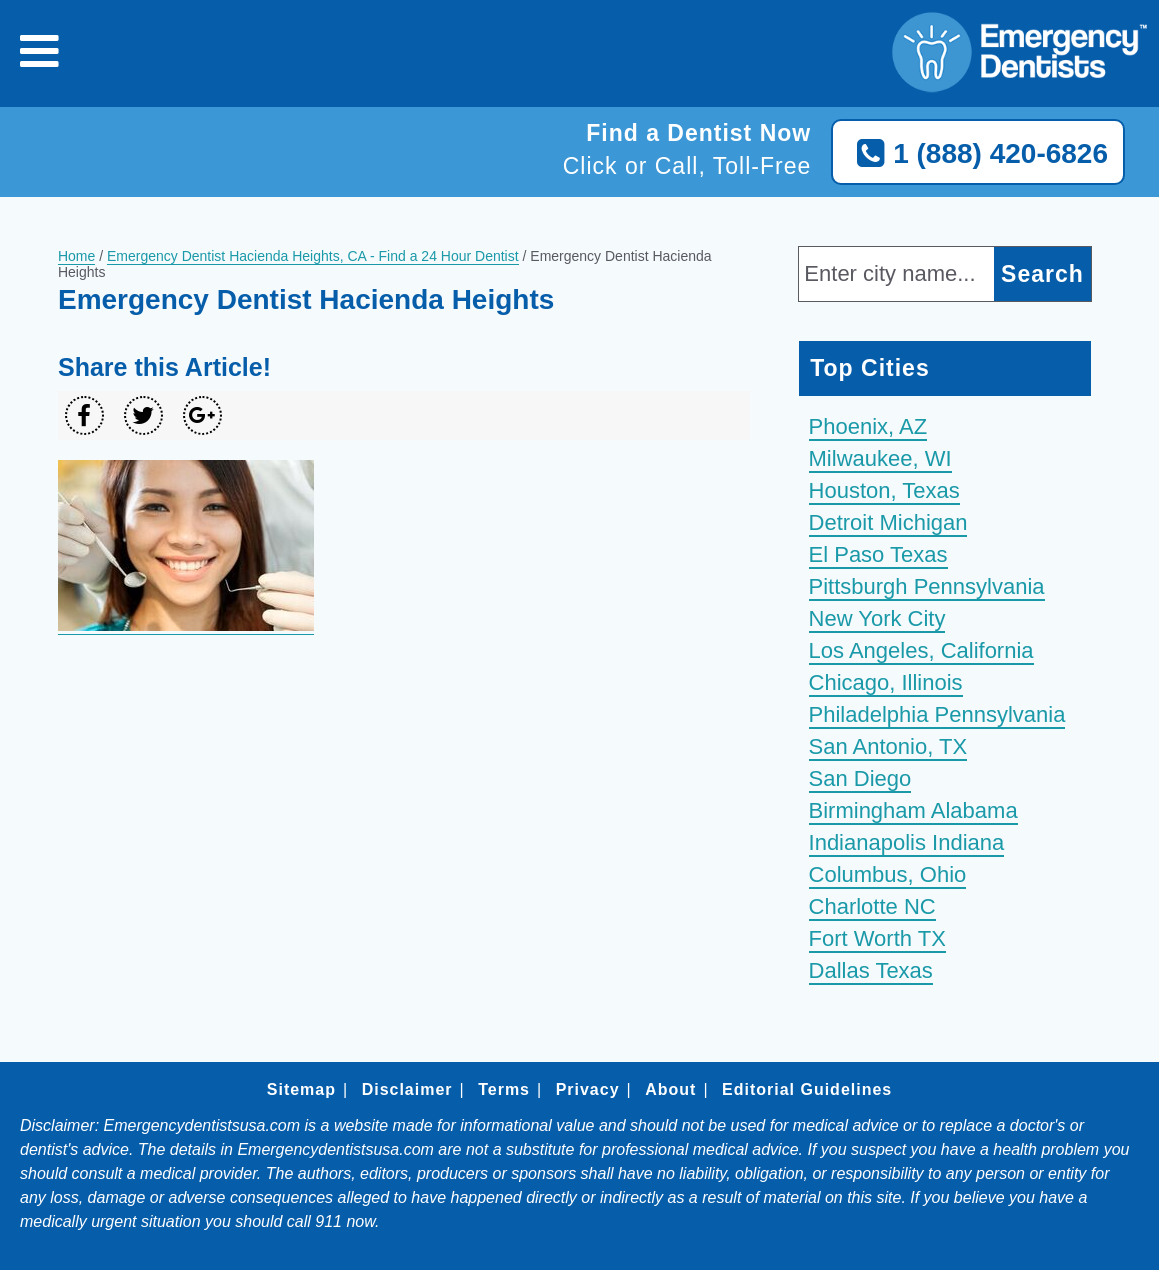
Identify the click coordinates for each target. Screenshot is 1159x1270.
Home (76, 256)
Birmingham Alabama (913, 810)
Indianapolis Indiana (907, 842)
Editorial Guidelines (807, 1089)
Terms (504, 1089)
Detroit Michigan (888, 522)
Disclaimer (407, 1089)
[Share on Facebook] (84, 415)
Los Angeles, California (921, 650)
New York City (877, 618)
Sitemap (301, 1089)
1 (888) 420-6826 (978, 154)
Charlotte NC (872, 906)
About (670, 1089)
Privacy (588, 1089)
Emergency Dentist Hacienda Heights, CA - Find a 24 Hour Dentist (313, 256)
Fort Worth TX (877, 938)
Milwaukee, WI (880, 458)
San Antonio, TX (888, 746)
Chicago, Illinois (886, 682)
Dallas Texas (871, 970)
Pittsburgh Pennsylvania (927, 586)
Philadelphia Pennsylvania (937, 714)
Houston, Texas (884, 490)
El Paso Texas (878, 554)
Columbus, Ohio (888, 874)
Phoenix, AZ (868, 426)
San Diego (860, 778)
